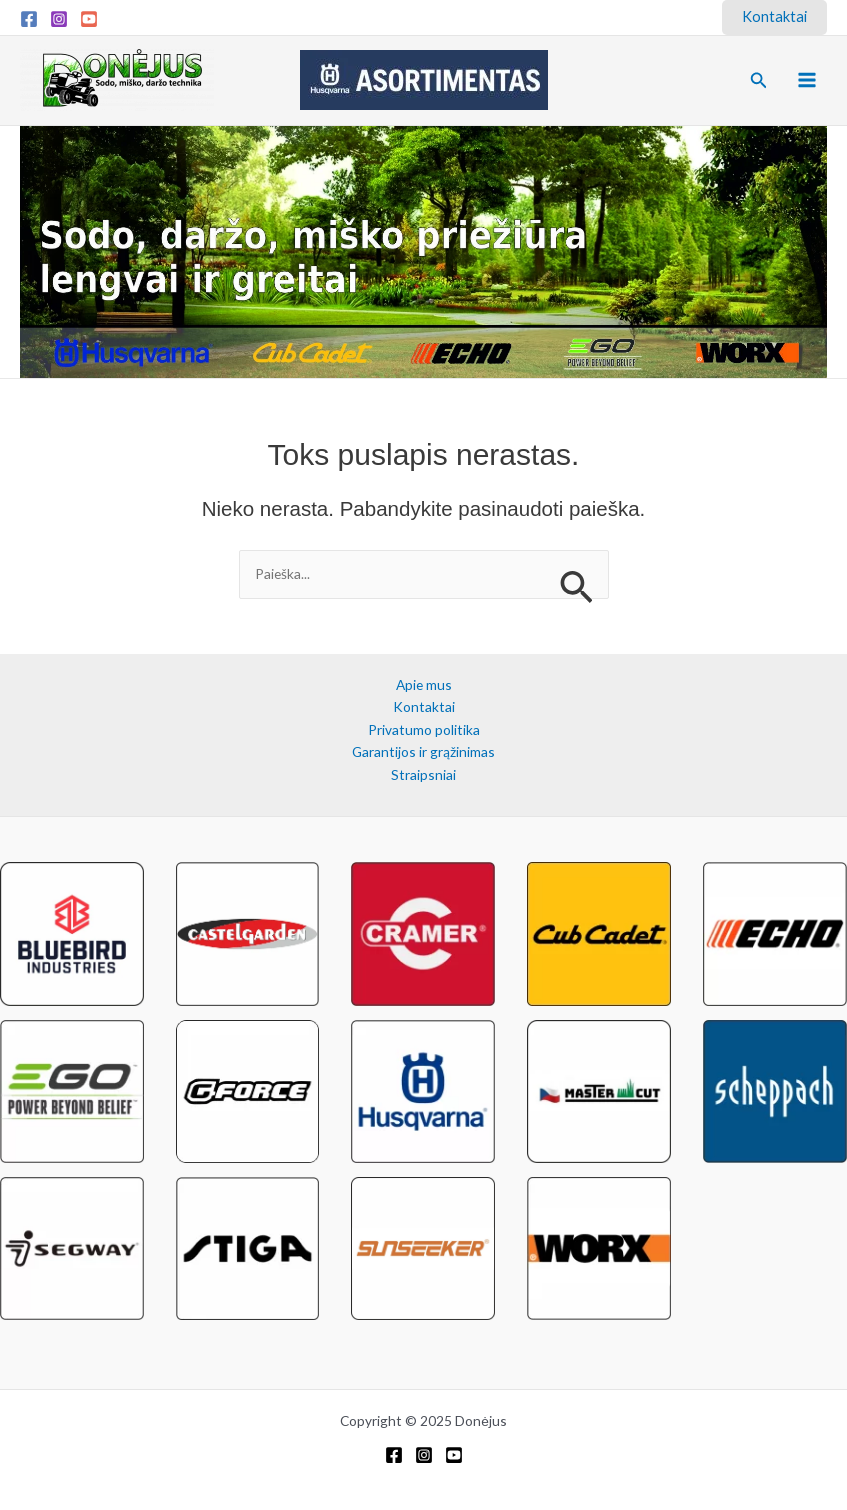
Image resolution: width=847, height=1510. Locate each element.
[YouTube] (89, 19)
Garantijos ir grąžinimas (423, 751)
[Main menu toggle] (807, 80)
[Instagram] (59, 19)
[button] (774, 17)
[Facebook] (29, 19)
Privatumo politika (424, 729)
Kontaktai (424, 706)
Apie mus (424, 684)
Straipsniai (423, 774)
